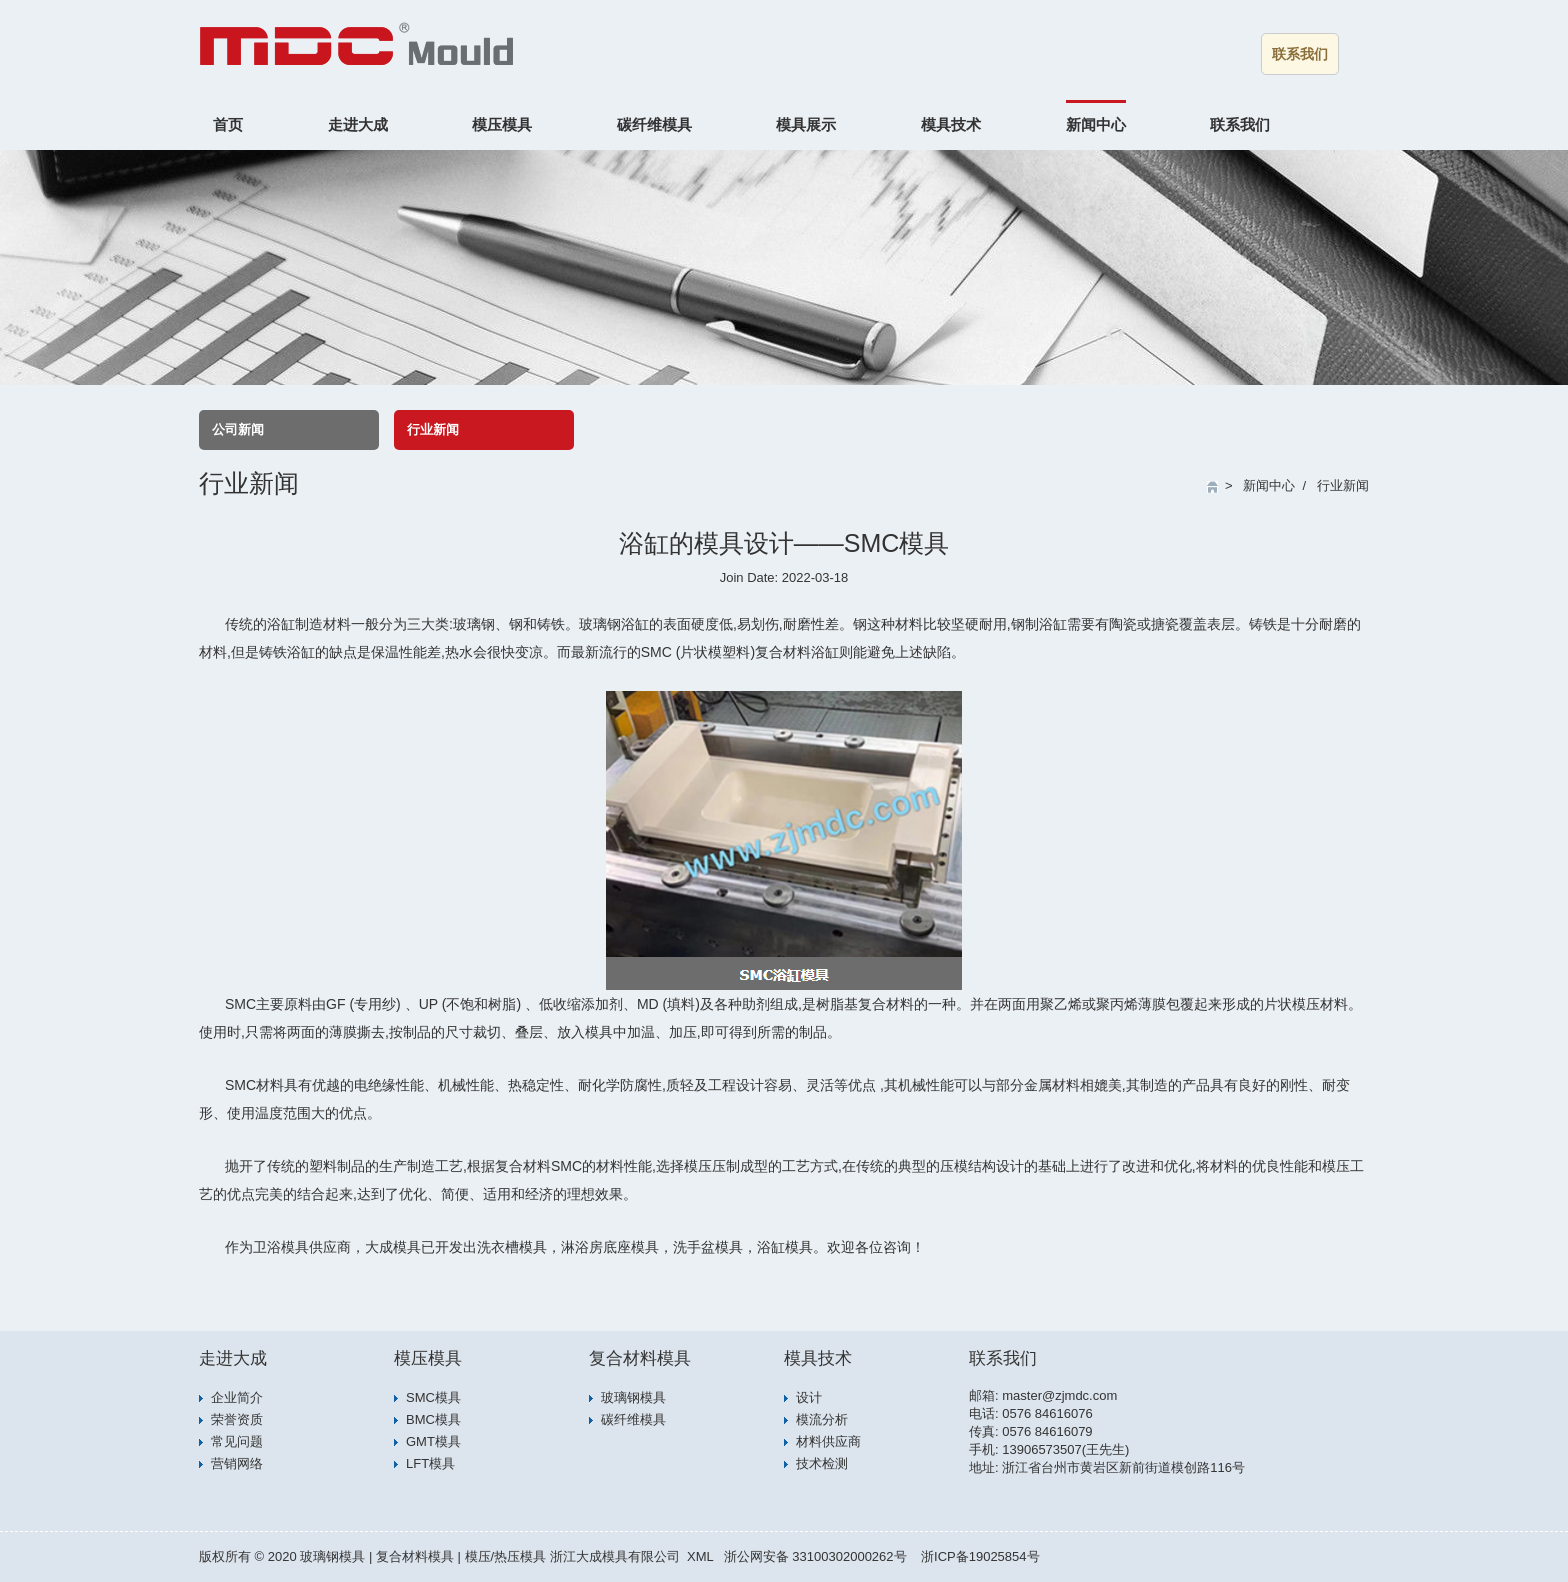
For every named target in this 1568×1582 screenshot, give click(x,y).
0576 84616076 (1047, 1413)
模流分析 (822, 1419)
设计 (809, 1397)
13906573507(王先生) (1065, 1449)
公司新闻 (238, 429)
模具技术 (951, 124)
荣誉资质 (237, 1419)
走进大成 (358, 124)
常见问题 (237, 1441)
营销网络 (237, 1463)
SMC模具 (433, 1397)
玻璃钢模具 (633, 1397)
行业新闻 (433, 429)
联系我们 (1300, 54)
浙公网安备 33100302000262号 (815, 1556)
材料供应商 (828, 1441)
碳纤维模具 (654, 124)
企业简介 (237, 1397)
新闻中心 (1096, 124)
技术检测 (822, 1463)
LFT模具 (430, 1463)
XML (700, 1556)
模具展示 (806, 124)
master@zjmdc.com (1059, 1395)
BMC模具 (433, 1419)
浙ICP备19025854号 (980, 1556)
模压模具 (502, 124)
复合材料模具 (640, 1358)
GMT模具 (433, 1441)
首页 (228, 124)
